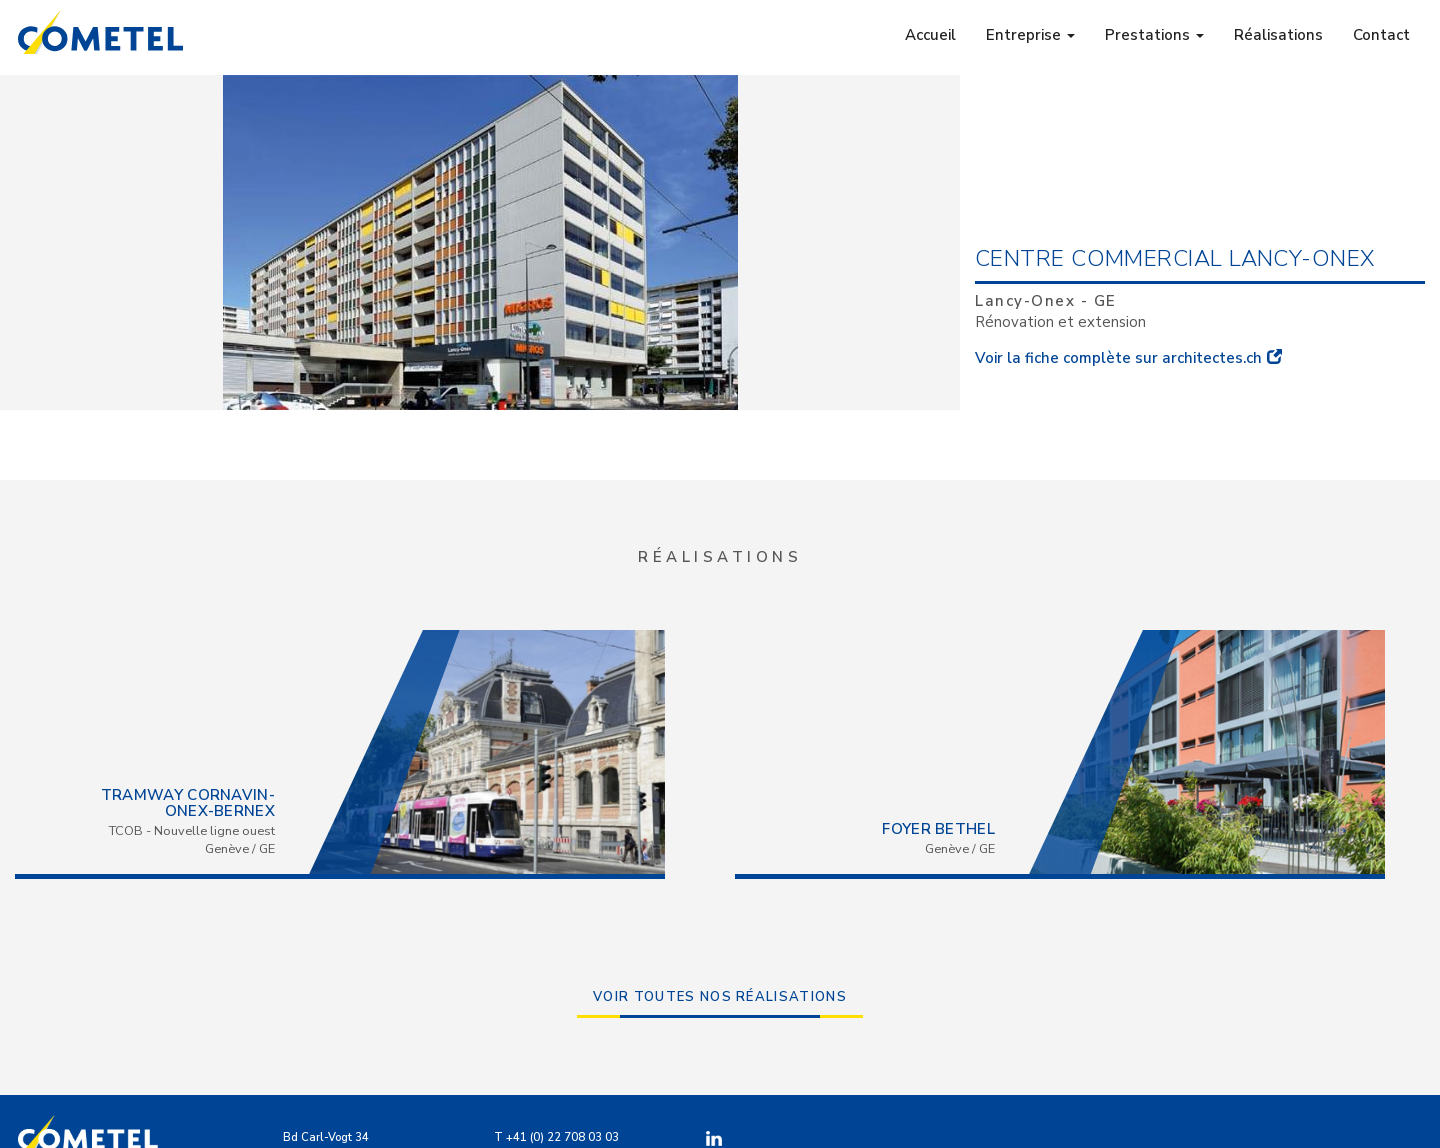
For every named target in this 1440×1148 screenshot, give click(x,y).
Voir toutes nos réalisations (720, 997)
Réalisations (1278, 35)
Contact (1381, 35)
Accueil (930, 35)
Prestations (1154, 35)
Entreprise (1030, 35)
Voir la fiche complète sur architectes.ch (1118, 358)
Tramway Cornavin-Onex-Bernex (188, 803)
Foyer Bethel (938, 829)
